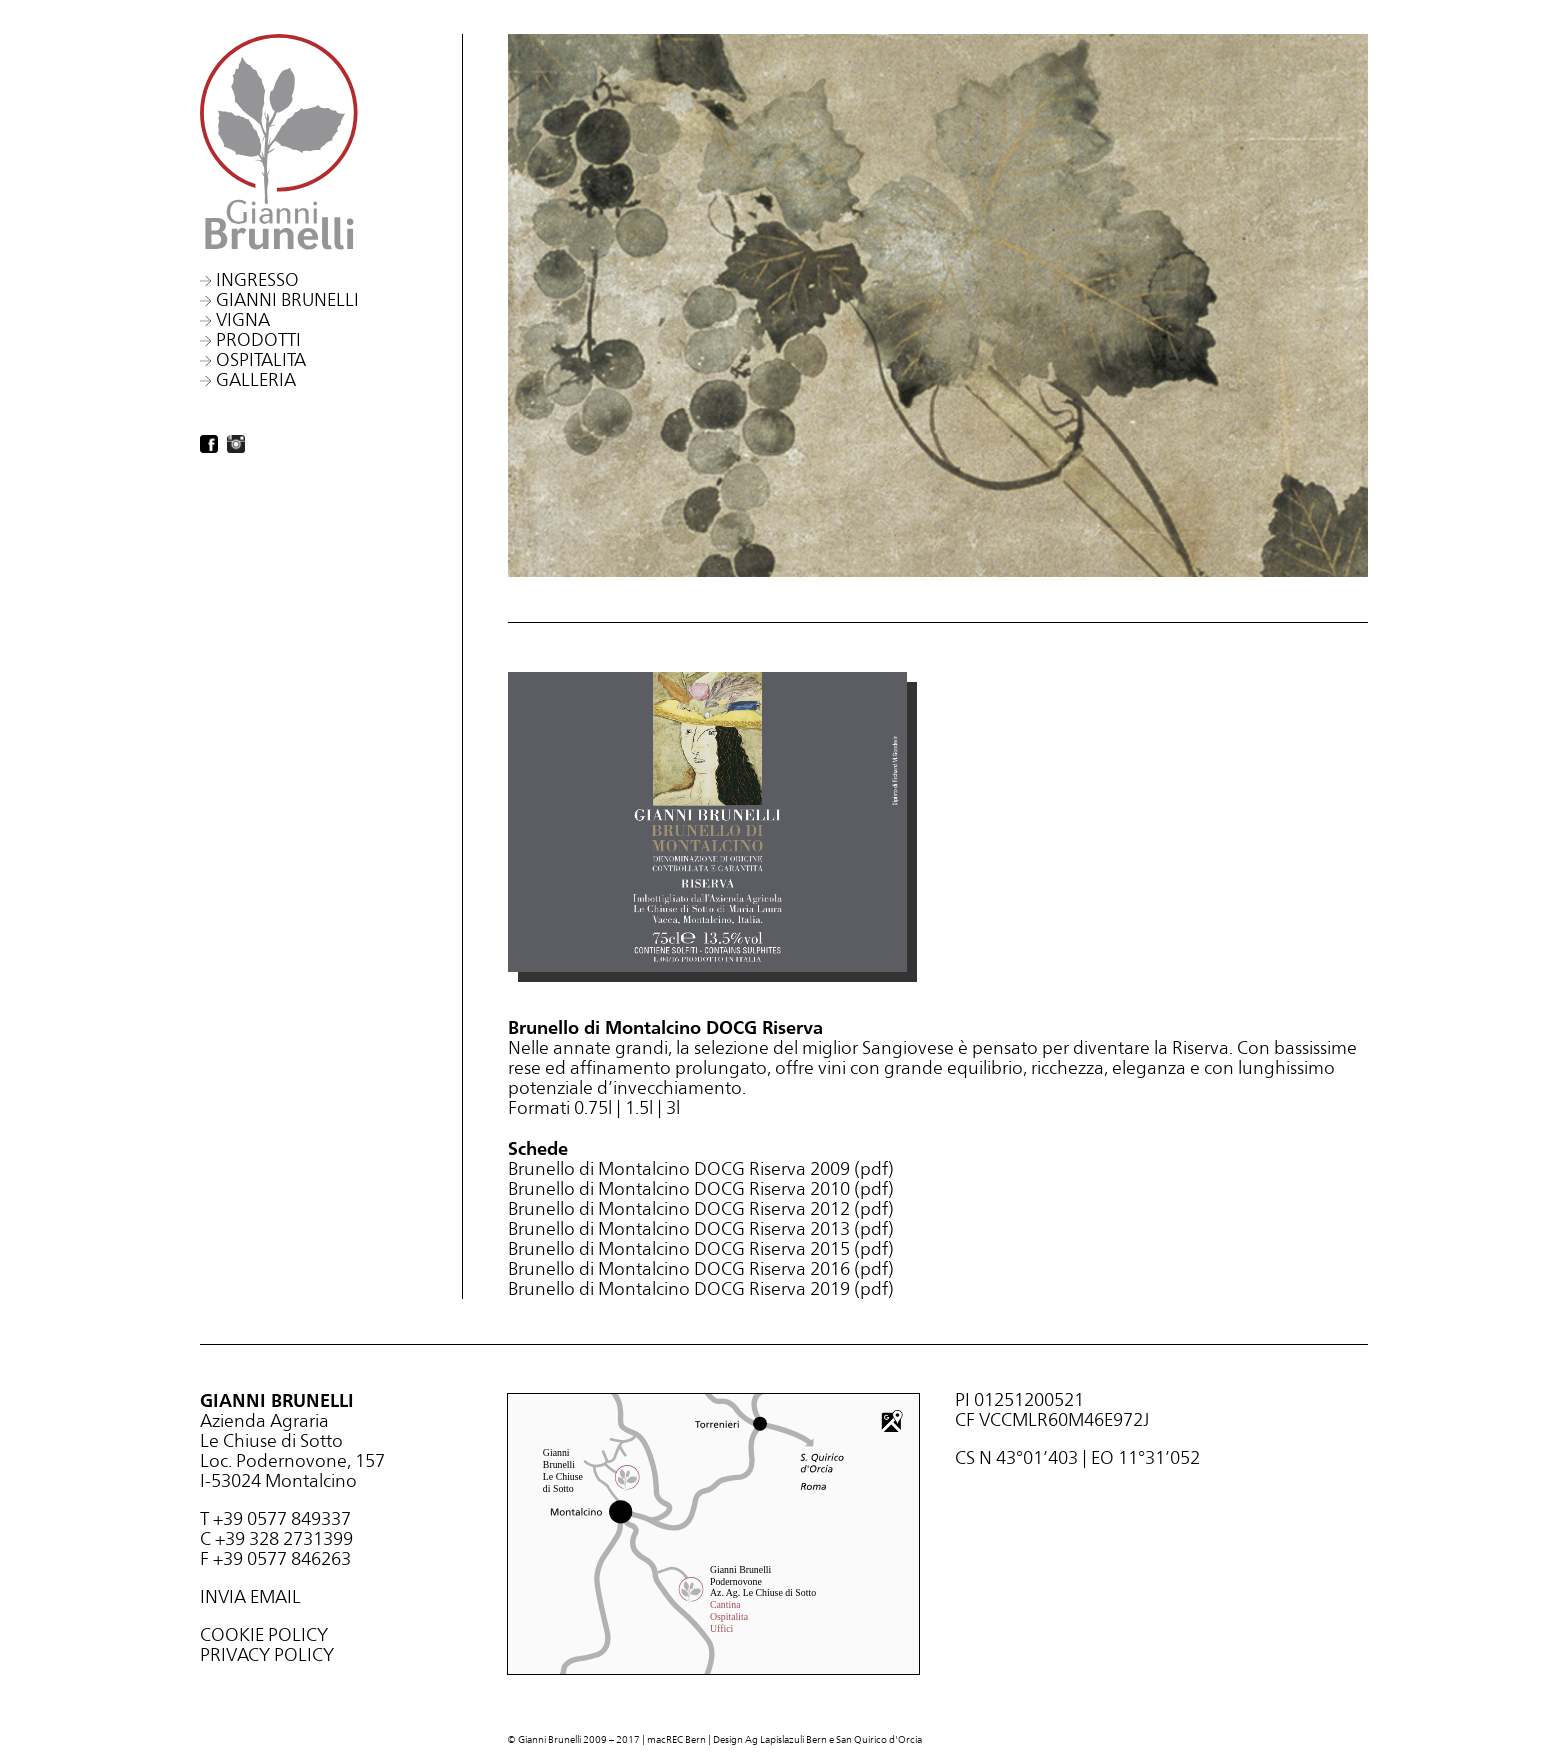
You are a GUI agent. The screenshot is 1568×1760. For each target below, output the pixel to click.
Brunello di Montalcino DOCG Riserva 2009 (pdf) (701, 1168)
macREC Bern (676, 1739)
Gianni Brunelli (287, 299)
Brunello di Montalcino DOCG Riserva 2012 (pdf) (701, 1208)
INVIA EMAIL (250, 1596)
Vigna (243, 319)
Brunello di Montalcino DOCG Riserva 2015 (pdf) (701, 1248)
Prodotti (258, 339)
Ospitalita (261, 359)
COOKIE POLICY (264, 1634)
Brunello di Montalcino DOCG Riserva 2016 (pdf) (701, 1268)
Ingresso (257, 279)
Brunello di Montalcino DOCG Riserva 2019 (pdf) (701, 1288)
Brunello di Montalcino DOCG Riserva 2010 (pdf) (701, 1188)
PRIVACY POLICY (267, 1654)
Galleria (256, 379)
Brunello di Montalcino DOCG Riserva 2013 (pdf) (701, 1228)
